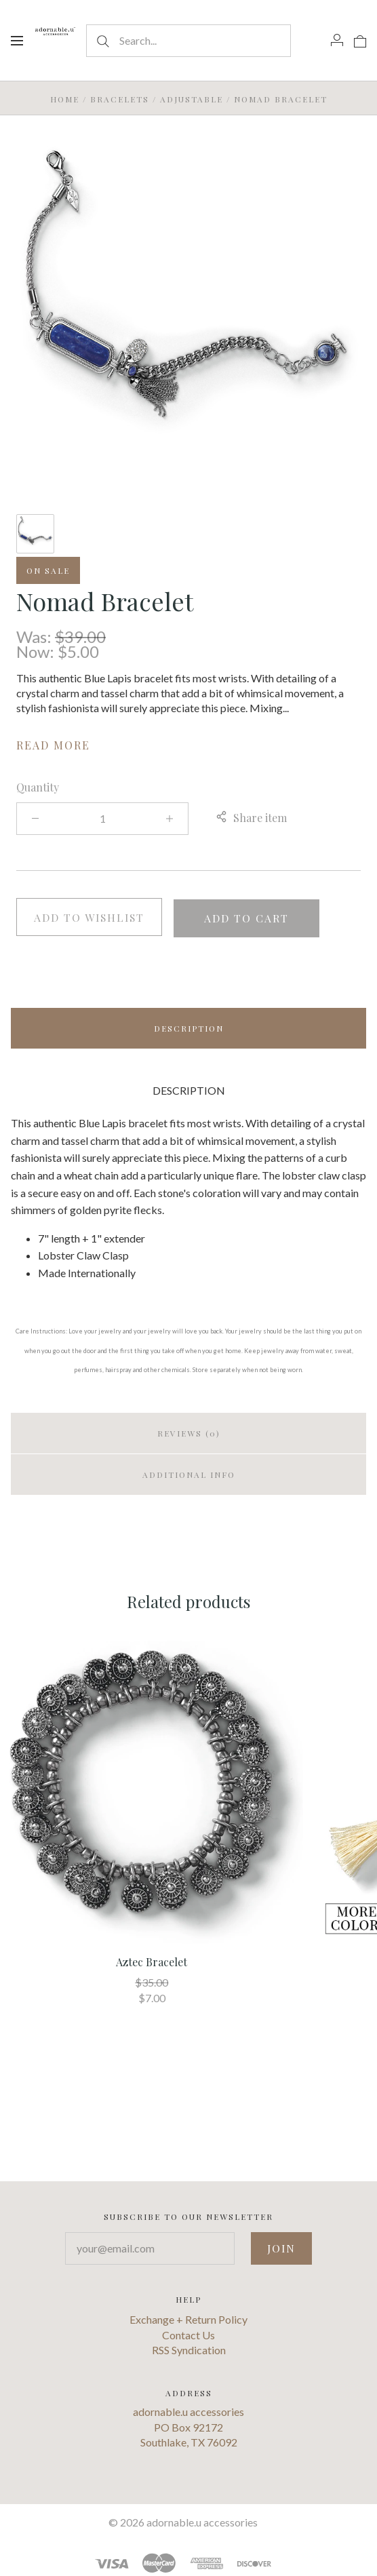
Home (64, 99)
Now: (37, 651)
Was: (35, 636)
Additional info (188, 1473)
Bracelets (119, 99)
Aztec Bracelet (151, 1960)
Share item (251, 818)
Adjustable (191, 99)
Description (189, 1026)
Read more (53, 745)
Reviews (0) (188, 1431)
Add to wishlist (89, 917)
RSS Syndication (189, 2348)
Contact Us (188, 2332)
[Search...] (189, 40)
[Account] (337, 40)
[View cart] (360, 40)
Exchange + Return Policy (188, 2317)
